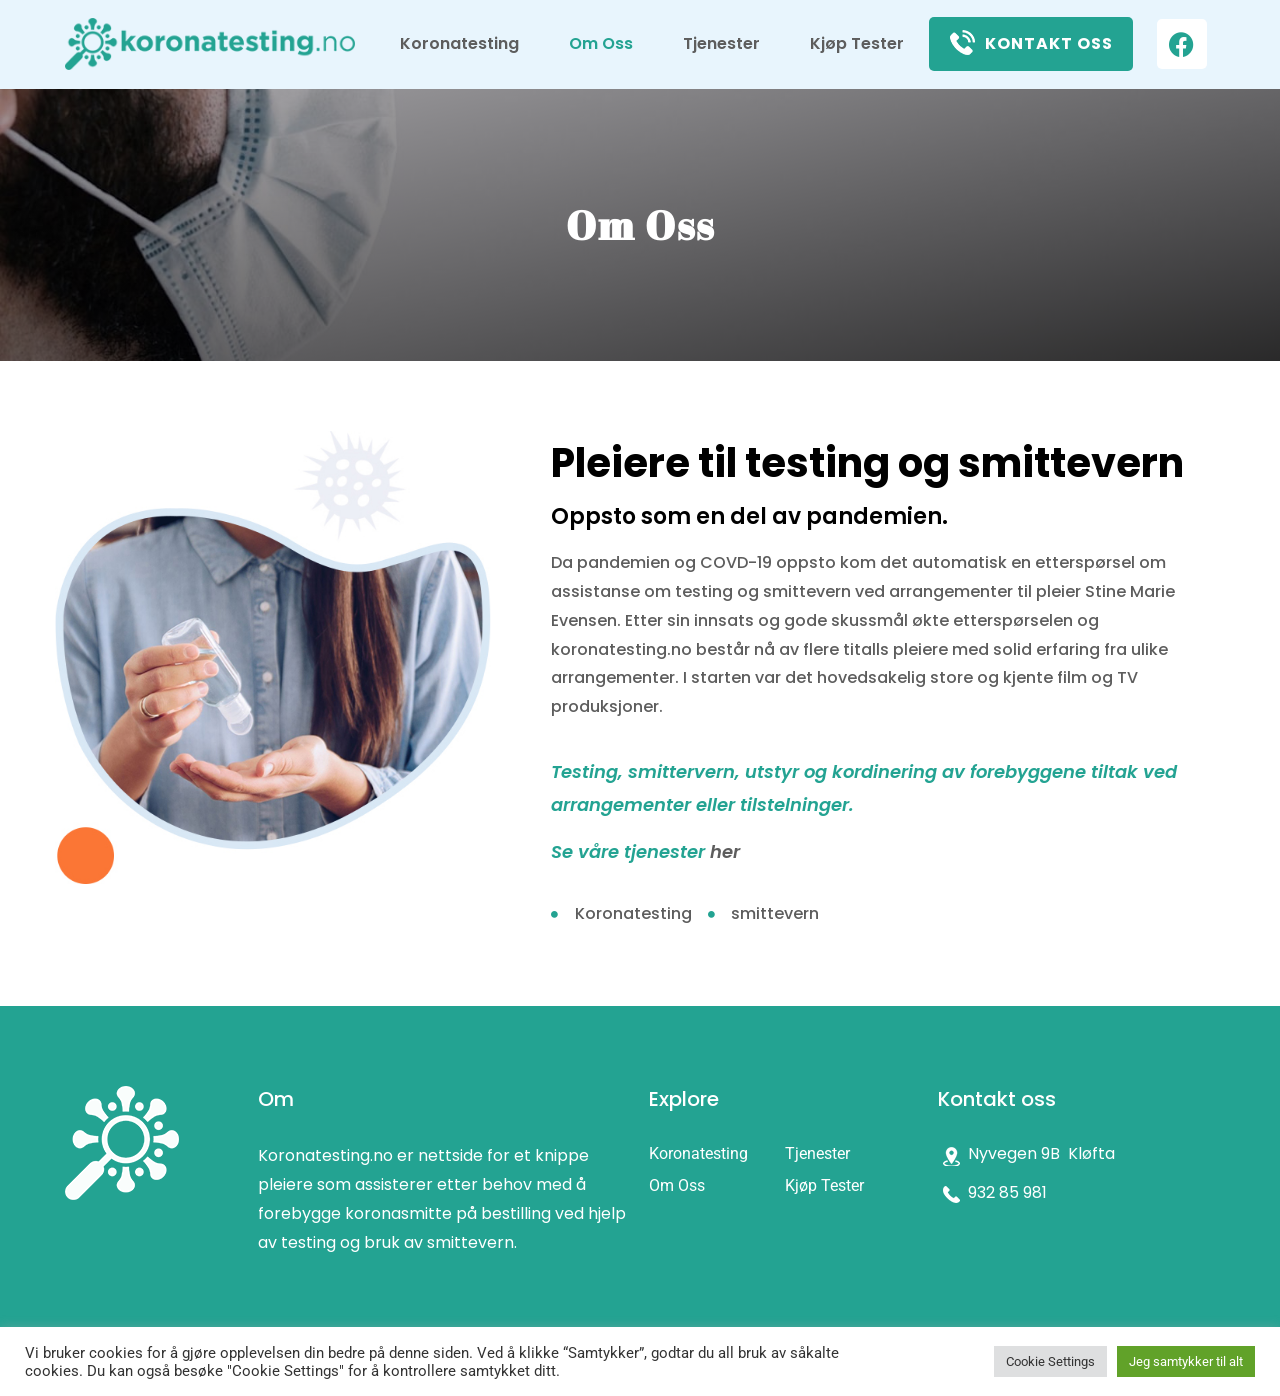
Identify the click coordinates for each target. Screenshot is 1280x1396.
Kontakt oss (1049, 43)
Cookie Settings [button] (1050, 1361)
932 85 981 (1007, 1192)
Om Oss (601, 43)
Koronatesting (459, 43)
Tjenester (721, 43)
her (725, 851)
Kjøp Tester (857, 43)
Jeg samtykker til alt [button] (1186, 1361)
